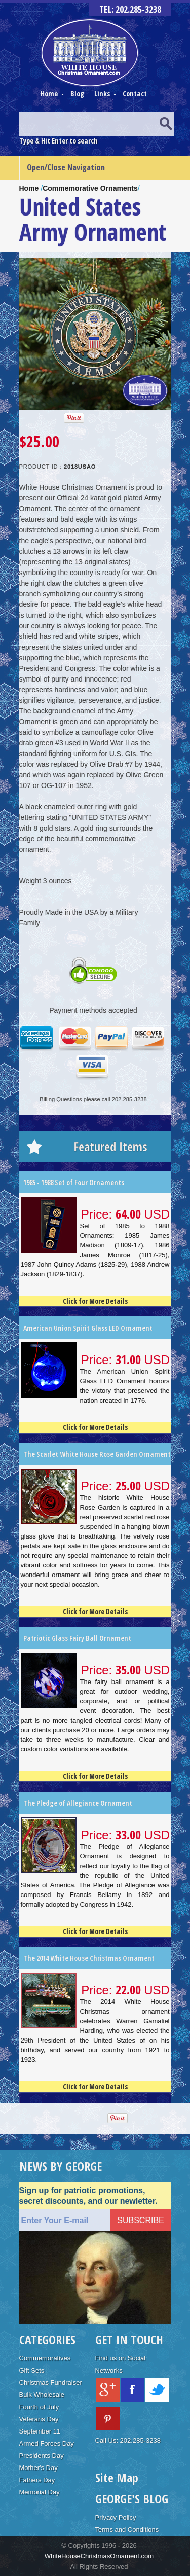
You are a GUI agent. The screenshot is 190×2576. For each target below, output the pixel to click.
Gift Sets (32, 2370)
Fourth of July (39, 2407)
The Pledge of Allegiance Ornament (77, 1803)
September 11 (40, 2431)
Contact (135, 93)
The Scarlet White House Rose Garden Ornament (97, 1454)
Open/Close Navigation (66, 167)
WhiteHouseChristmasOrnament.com (99, 2556)
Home (50, 93)
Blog (78, 93)
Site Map (116, 2477)
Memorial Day (39, 2492)
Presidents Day (41, 2455)
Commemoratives (45, 2358)
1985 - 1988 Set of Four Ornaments (73, 1182)
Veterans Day (39, 2419)
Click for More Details (95, 1301)
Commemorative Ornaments (90, 188)
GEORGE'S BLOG (131, 2498)
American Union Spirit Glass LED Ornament (88, 1328)
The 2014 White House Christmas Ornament (89, 1958)
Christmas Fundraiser (50, 2382)
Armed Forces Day (46, 2443)
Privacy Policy (115, 2517)
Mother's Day (38, 2468)
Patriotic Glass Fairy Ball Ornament (77, 1638)
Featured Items (110, 1146)
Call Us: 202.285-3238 (128, 2440)
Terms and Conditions (127, 2529)
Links (102, 93)
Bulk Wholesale (42, 2395)
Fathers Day (37, 2480)
